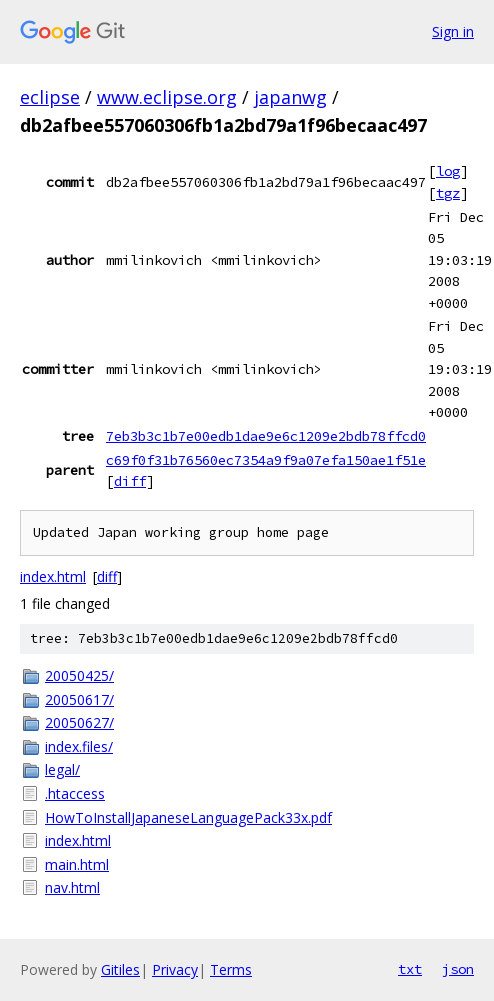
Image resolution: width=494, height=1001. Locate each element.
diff (130, 481)
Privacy (175, 969)
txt (410, 969)
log (448, 171)
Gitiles (120, 969)
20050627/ (79, 722)
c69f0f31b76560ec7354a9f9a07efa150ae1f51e (266, 460)
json (458, 969)
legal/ (62, 769)
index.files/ (79, 746)
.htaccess (75, 793)
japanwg (290, 97)
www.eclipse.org (167, 97)
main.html (77, 864)
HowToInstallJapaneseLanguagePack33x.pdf (188, 817)
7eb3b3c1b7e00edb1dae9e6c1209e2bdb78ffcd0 (266, 436)
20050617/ (79, 699)
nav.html (72, 887)
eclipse (50, 97)
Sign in (453, 31)
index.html (53, 576)
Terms (231, 969)
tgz (448, 193)
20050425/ (79, 675)
